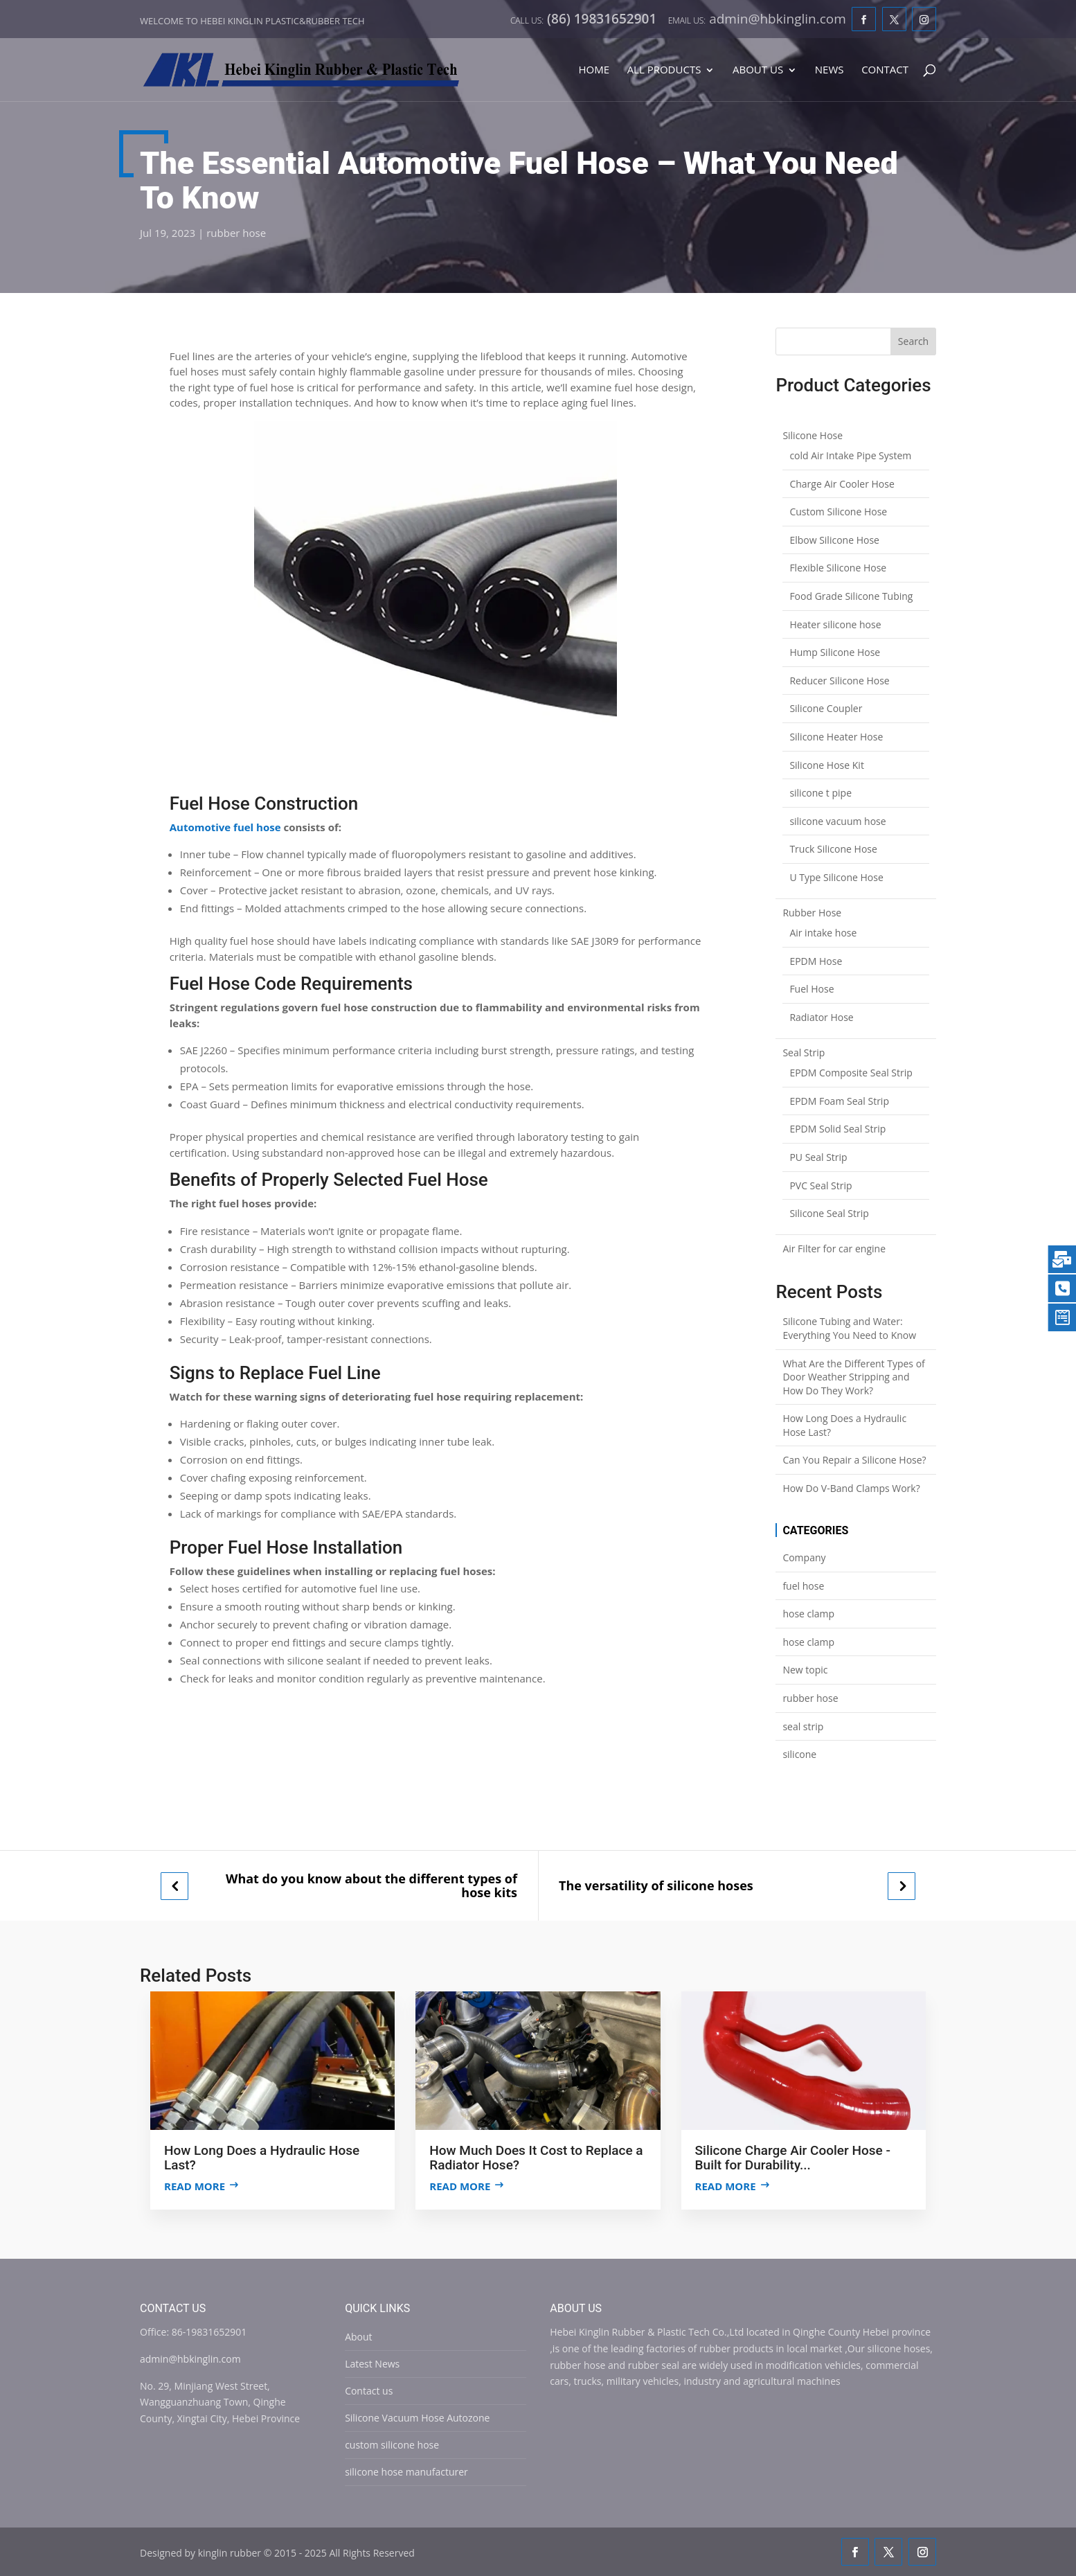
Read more (194, 2186)
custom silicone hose (392, 2444)
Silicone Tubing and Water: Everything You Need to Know (849, 1328)
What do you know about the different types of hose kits (371, 1886)
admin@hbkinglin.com (190, 2358)
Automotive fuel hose (225, 827)
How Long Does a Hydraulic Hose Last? (844, 1425)
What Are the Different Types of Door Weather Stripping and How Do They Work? (853, 1377)
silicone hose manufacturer (406, 2471)
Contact (884, 70)
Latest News (372, 2363)
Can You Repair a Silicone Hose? (854, 1459)
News (829, 70)
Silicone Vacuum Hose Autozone (417, 2417)
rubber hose (236, 233)
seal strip (802, 1726)
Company (803, 1557)
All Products (664, 70)
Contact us (369, 2390)
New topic (804, 1669)
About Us (758, 70)
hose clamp (808, 1613)
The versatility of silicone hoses (656, 1885)
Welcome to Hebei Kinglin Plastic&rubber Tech (252, 21)
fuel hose (803, 1585)
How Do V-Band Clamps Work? (851, 1488)
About (358, 2336)
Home (593, 70)
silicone (799, 1754)
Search (913, 341)
